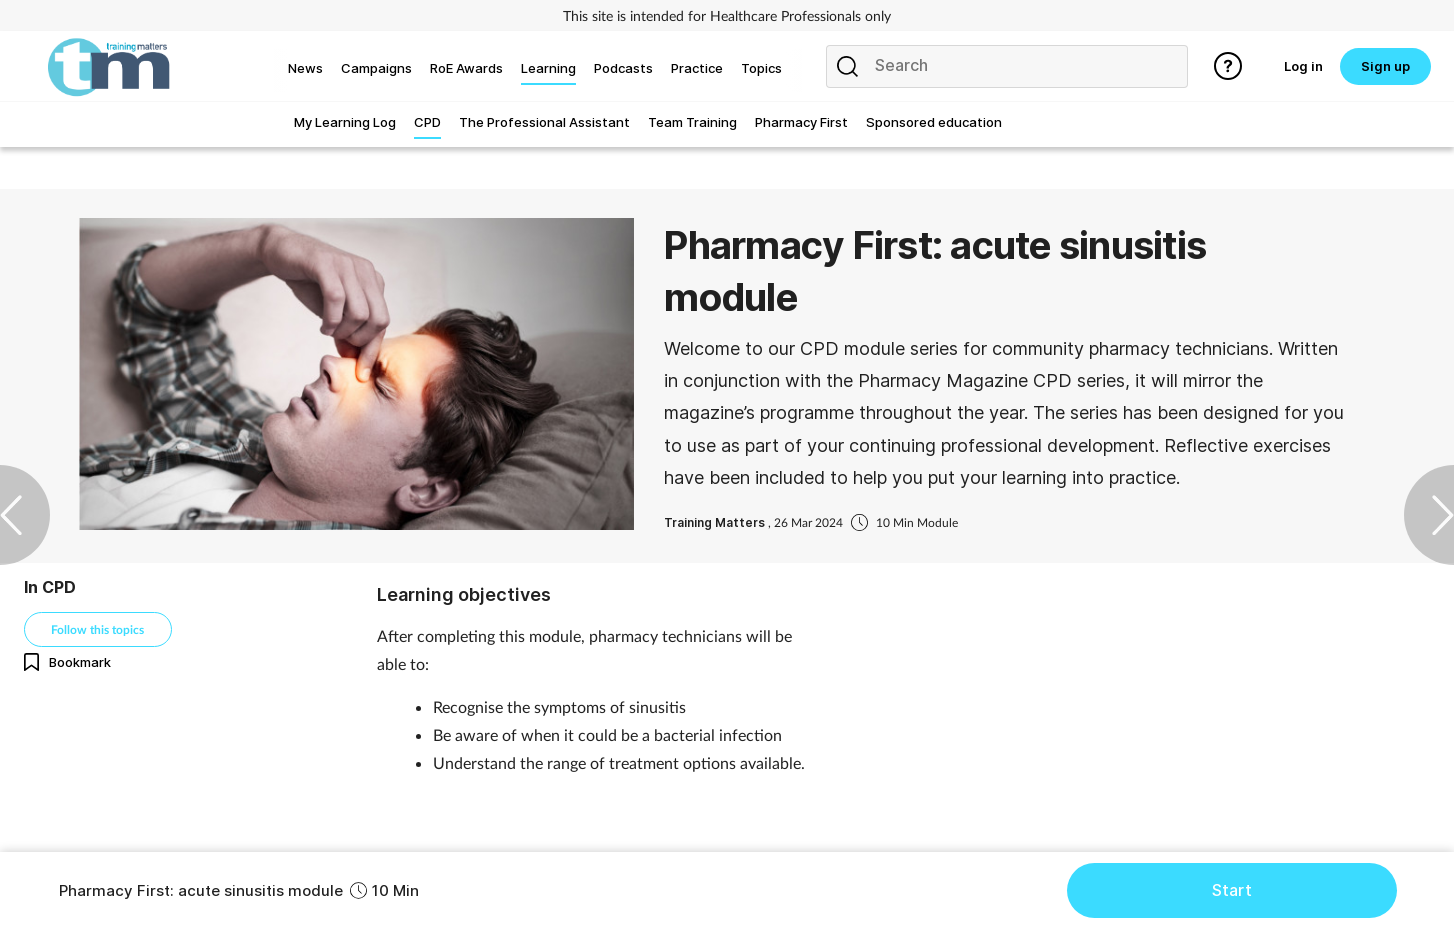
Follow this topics (97, 629)
